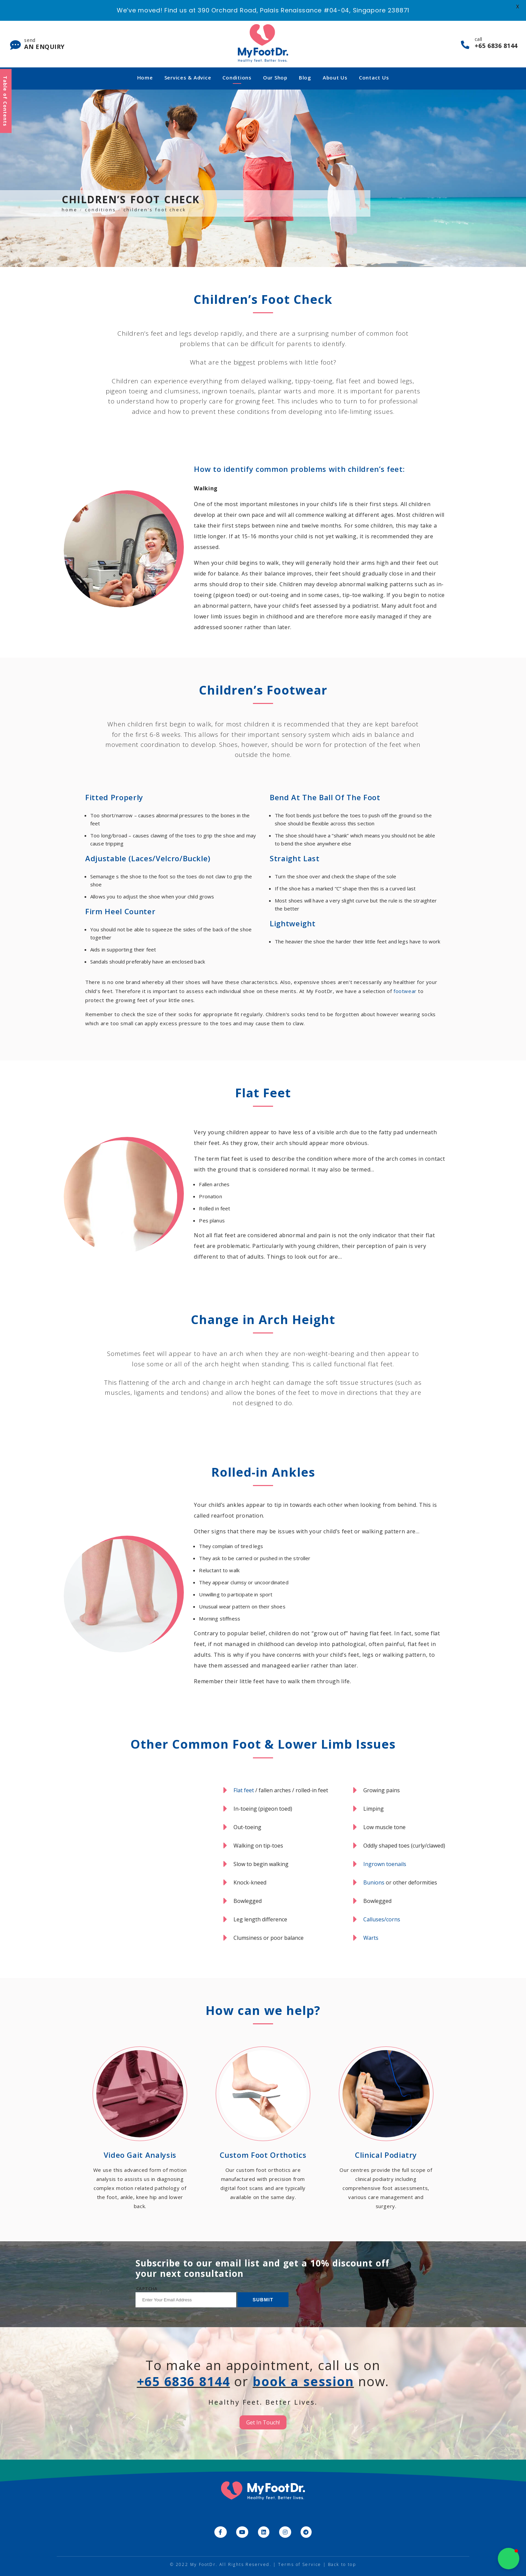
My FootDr (203, 2564)
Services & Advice (187, 77)
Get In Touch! (263, 2422)
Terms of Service (299, 2564)
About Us (335, 77)
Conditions (237, 77)
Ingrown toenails (384, 1864)
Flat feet (243, 1790)
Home (145, 77)
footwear (405, 991)
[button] (508, 2558)
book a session (305, 2381)
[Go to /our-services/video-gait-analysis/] (140, 2129)
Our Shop (275, 77)
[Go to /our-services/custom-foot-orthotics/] (263, 2125)
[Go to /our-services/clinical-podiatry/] (385, 2129)
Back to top (342, 2564)
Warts (370, 1937)
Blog (305, 77)
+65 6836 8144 (182, 2381)
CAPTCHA (147, 2289)
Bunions (373, 1882)
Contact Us (374, 77)
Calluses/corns (381, 1919)
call (496, 42)
